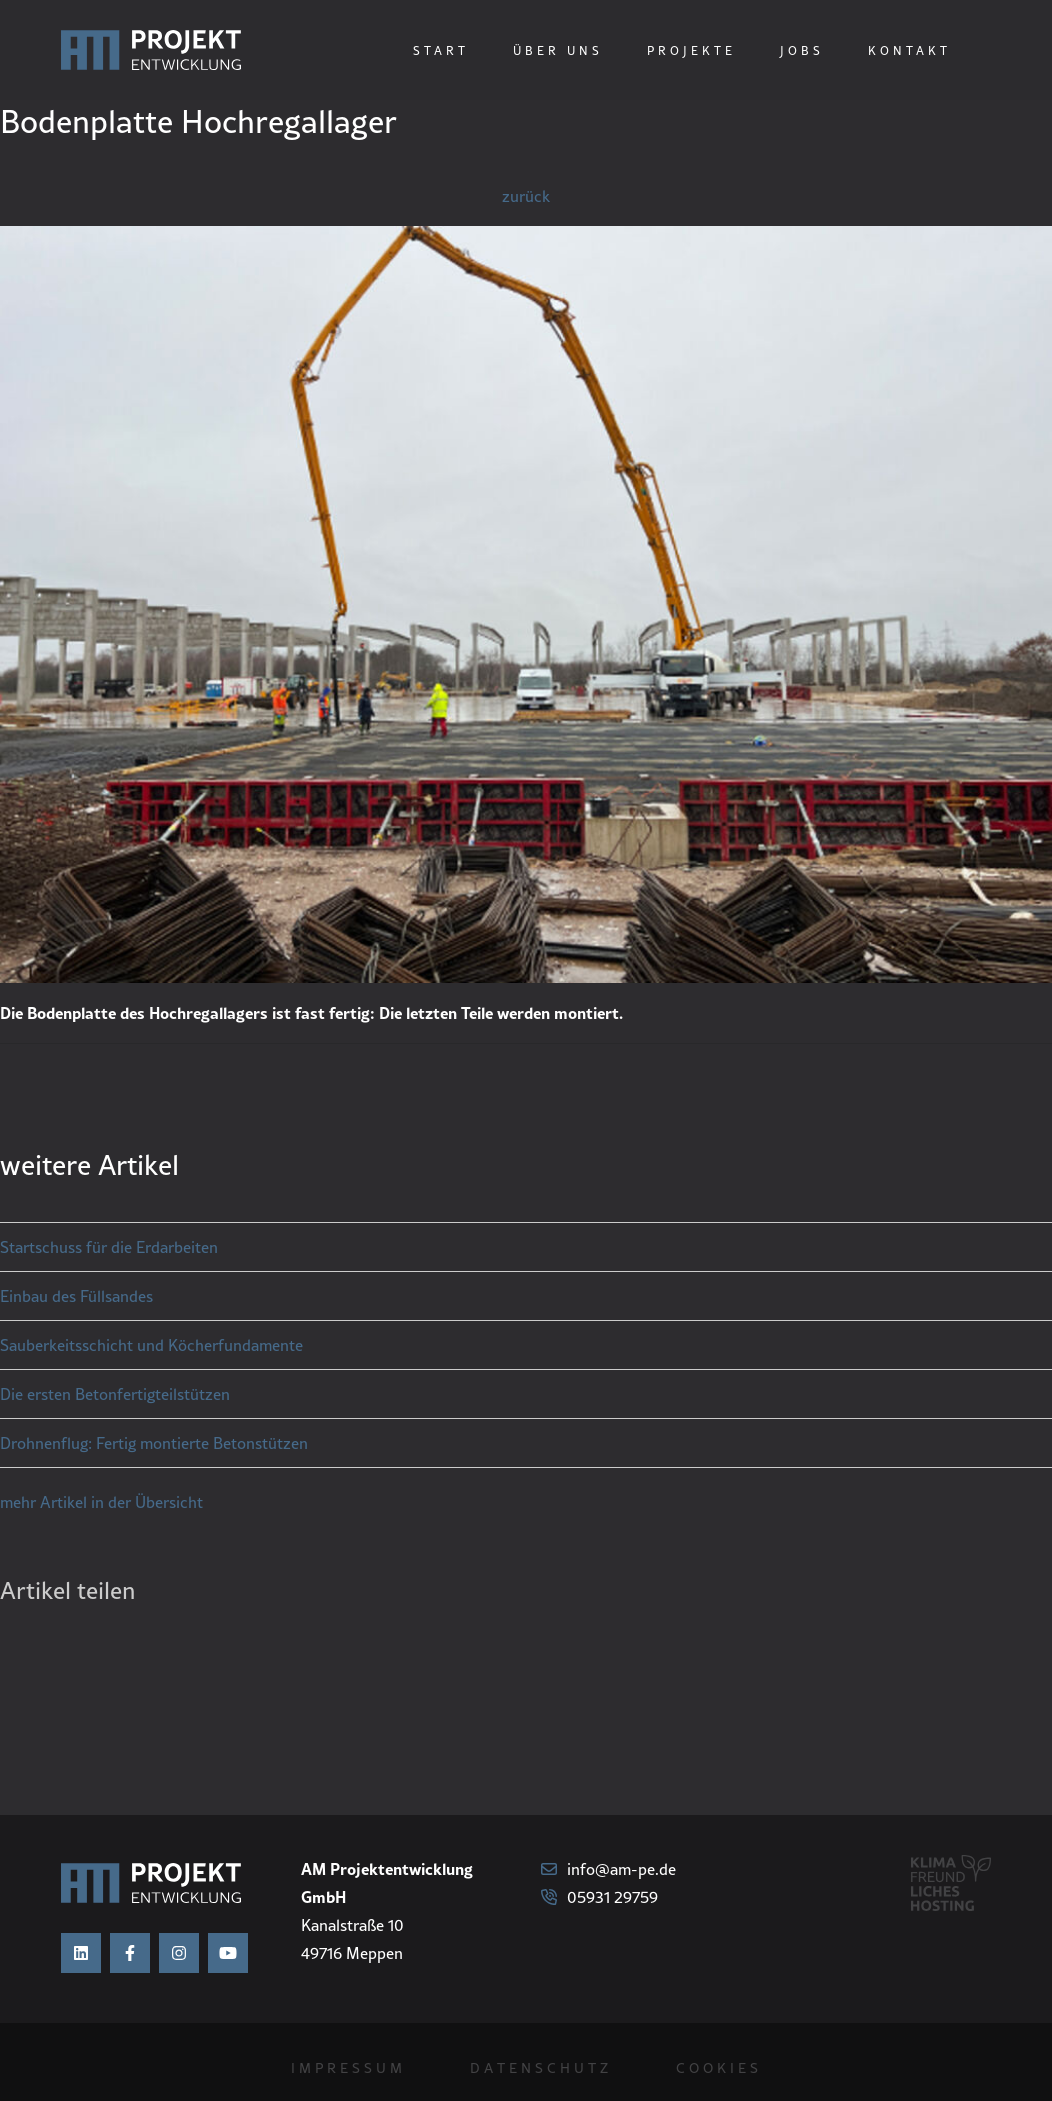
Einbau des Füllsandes (76, 1296)
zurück (526, 196)
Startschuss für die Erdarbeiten (109, 1247)
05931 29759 (599, 1897)
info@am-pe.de (608, 1869)
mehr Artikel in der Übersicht (101, 1502)
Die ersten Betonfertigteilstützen (115, 1394)
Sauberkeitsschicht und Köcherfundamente (151, 1345)
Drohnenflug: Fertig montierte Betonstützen (154, 1443)
